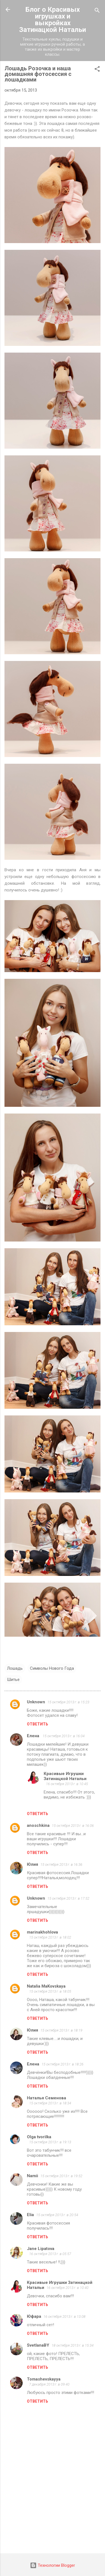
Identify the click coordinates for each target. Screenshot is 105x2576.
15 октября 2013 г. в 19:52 (61, 2176)
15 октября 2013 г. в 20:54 (57, 2215)
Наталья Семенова (46, 2097)
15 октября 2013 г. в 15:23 (68, 1702)
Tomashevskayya (43, 2379)
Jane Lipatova (40, 2248)
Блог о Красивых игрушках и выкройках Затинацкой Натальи (52, 20)
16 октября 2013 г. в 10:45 (67, 1784)
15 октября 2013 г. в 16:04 (64, 1736)
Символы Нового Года (52, 1668)
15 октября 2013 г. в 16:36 (61, 1864)
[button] (97, 70)
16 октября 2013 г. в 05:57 (50, 2254)
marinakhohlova (42, 1932)
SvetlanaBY (38, 2345)
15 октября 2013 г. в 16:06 (73, 1825)
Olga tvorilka (39, 2136)
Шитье (13, 1679)
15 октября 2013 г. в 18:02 (50, 1937)
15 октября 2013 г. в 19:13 (50, 2142)
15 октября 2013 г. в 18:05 (50, 1991)
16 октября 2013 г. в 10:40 (67, 2288)
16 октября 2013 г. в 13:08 (64, 2316)
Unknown (36, 1701)
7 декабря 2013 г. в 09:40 (49, 2384)
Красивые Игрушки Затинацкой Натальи (65, 1776)
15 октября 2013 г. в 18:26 (62, 2064)
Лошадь (15, 1668)
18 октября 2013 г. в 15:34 (73, 2345)
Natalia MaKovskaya (46, 1986)
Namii (32, 2175)
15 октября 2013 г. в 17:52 (68, 1898)
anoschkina (38, 1825)
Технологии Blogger (52, 2565)
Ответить (37, 1724)
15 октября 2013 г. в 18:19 (61, 2030)
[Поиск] (97, 11)
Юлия (32, 1864)
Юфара (34, 2316)
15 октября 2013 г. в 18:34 (50, 2103)
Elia (30, 2214)
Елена (33, 1735)
